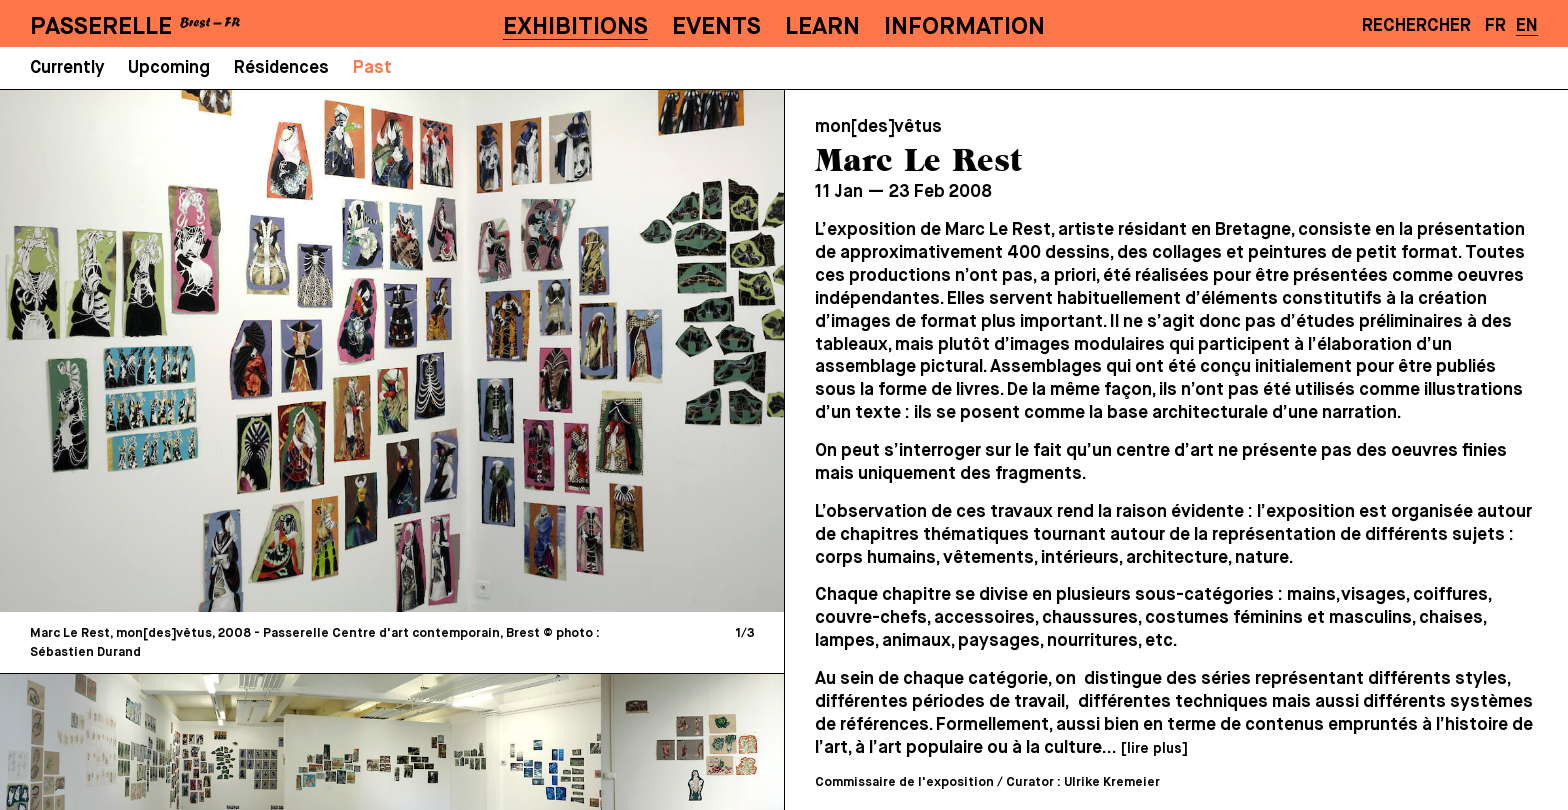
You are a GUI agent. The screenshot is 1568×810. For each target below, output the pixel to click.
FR (1495, 26)
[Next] (578, 350)
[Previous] (206, 350)
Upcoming (169, 68)
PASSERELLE (101, 27)
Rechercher (1416, 26)
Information (964, 27)
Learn (822, 27)
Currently (67, 68)
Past (372, 68)
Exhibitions (575, 27)
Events (716, 27)
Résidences (281, 68)
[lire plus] (1154, 749)
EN (1527, 26)
